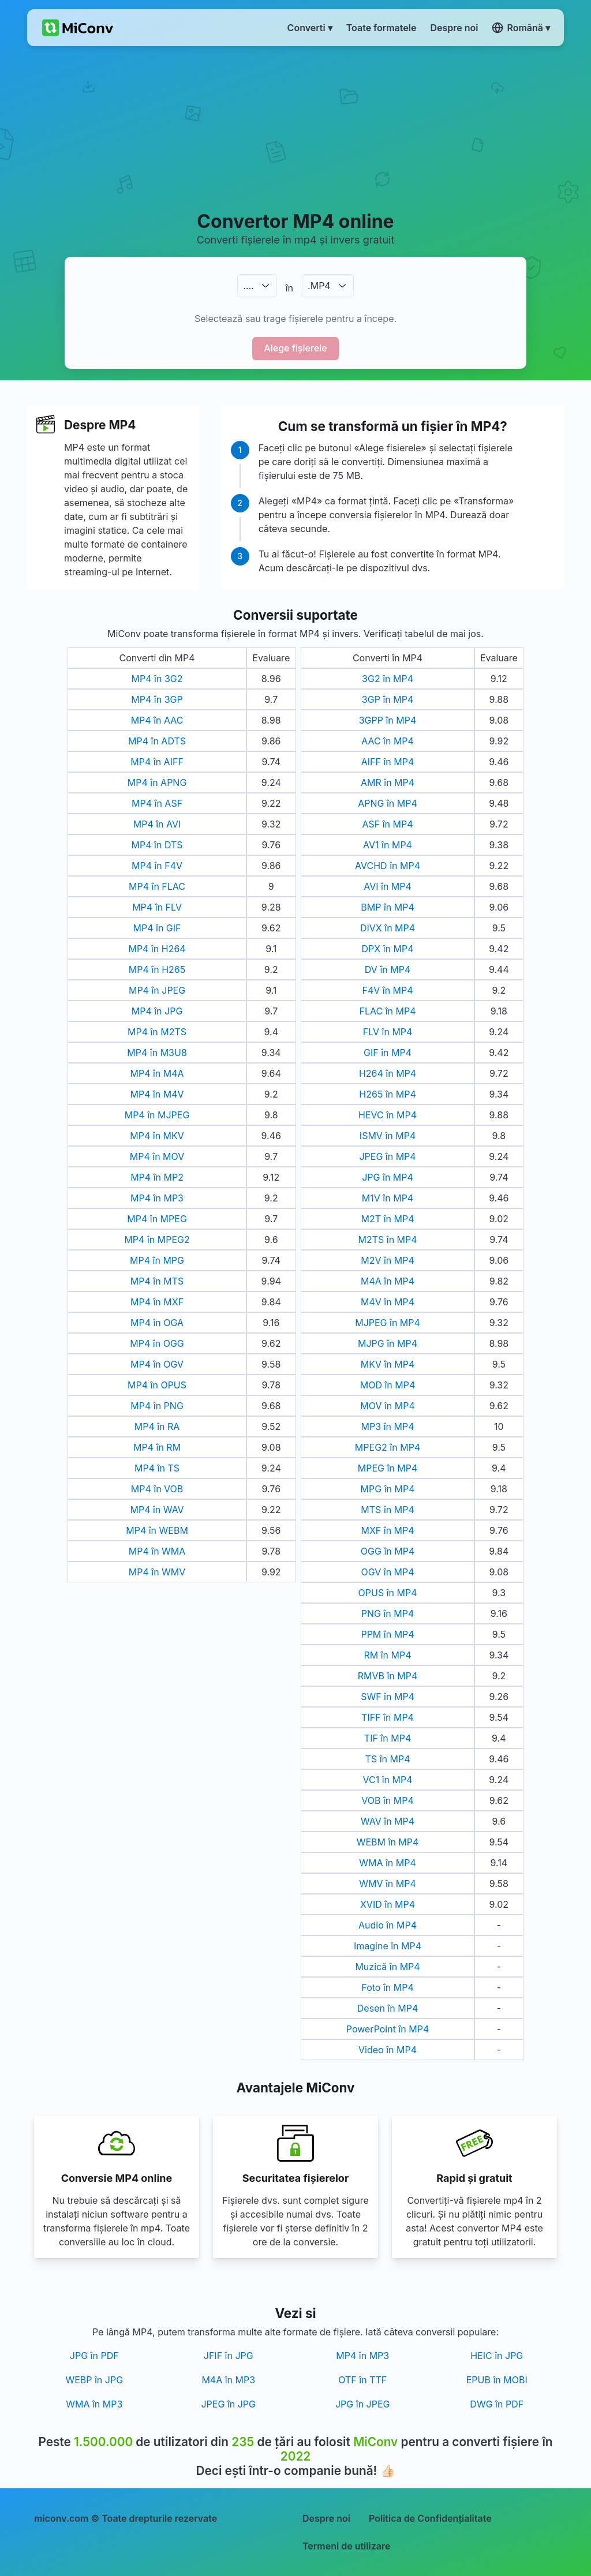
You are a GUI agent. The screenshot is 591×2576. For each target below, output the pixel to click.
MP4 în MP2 (157, 1177)
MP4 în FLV (157, 907)
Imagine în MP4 (387, 1946)
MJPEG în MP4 (387, 1322)
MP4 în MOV (157, 1156)
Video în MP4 (387, 2049)
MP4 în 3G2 (157, 678)
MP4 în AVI (157, 824)
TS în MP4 (387, 1759)
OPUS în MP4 (387, 1592)
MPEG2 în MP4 (387, 1447)
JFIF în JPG (228, 2355)
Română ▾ (521, 27)
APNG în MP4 (387, 803)
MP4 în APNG (157, 782)
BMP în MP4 (387, 907)
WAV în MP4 (387, 1821)
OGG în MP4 (387, 1551)
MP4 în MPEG (157, 1219)
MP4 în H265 (157, 969)
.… (248, 285)
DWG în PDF (496, 2404)
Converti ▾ (309, 27)
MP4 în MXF (157, 1302)
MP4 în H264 (156, 948)
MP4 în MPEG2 (156, 1239)
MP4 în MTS (157, 1281)
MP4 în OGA (157, 1322)
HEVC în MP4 (387, 1115)
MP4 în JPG (157, 1011)
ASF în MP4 (387, 824)
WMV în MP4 (387, 1883)
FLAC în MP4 (388, 1011)
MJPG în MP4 (387, 1343)
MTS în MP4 (387, 1509)
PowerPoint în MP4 (387, 2029)
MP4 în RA (157, 1426)
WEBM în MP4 (388, 1842)
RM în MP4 (387, 1655)
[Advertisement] (295, 127)
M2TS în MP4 (387, 1239)
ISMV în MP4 (388, 1135)
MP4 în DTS (157, 845)
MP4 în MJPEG (157, 1115)
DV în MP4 (387, 969)
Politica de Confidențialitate (430, 2518)
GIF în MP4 (388, 1052)
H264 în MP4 (387, 1073)
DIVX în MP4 (387, 928)
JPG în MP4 (387, 1177)
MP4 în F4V (157, 865)
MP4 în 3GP (156, 699)
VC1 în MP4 (388, 1779)
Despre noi (326, 2518)
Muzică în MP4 (387, 1966)
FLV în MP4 (388, 1032)
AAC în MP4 (387, 741)
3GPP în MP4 (388, 720)
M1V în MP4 (387, 1198)
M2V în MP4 (387, 1260)
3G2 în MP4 (387, 678)
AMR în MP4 (387, 782)
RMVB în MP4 (388, 1676)
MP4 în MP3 (157, 1198)
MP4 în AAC (157, 720)
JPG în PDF (94, 2355)
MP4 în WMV (157, 1572)
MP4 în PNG (157, 1405)
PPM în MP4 (387, 1634)
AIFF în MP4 (387, 761)
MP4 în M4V (157, 1094)
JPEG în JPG (228, 2404)
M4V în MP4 (387, 1302)
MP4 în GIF (157, 928)
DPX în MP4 (388, 948)
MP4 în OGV (157, 1364)
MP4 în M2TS (157, 1032)
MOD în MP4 (388, 1385)
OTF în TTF (362, 2380)
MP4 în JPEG (157, 990)
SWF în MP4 (387, 1696)
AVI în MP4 (388, 886)
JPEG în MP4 (387, 1156)
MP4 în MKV (157, 1135)
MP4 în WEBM (157, 1530)
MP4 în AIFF (157, 761)
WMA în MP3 (94, 2404)
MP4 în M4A (157, 1073)
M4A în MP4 (387, 1281)
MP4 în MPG (157, 1260)
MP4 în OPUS (157, 1385)
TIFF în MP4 (387, 1717)
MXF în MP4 (387, 1530)
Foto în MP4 (387, 1987)
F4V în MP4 (387, 990)
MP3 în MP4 (387, 1426)
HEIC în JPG (496, 2355)
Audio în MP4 (387, 1925)
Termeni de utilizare (346, 2546)
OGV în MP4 (387, 1572)
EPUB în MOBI (497, 2380)
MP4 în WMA (157, 1551)
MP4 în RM (157, 1447)
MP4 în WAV (157, 1509)
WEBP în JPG (94, 2380)
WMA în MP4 (387, 1863)
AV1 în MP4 (387, 845)
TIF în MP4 (387, 1738)
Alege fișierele (295, 348)
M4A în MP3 (228, 2380)
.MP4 (319, 285)
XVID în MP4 (387, 1904)
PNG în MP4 (387, 1613)
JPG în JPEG (362, 2404)
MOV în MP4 (387, 1405)
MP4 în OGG (157, 1343)
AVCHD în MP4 (387, 865)
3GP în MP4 (387, 699)
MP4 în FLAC (157, 886)
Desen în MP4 (387, 2008)
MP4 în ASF (157, 803)
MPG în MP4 (388, 1489)
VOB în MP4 (387, 1800)
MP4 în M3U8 (156, 1052)
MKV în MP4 (388, 1364)
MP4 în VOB (157, 1489)
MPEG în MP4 (388, 1468)
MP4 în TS (156, 1468)
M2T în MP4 (387, 1219)
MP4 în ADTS (157, 741)
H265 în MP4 (387, 1094)
